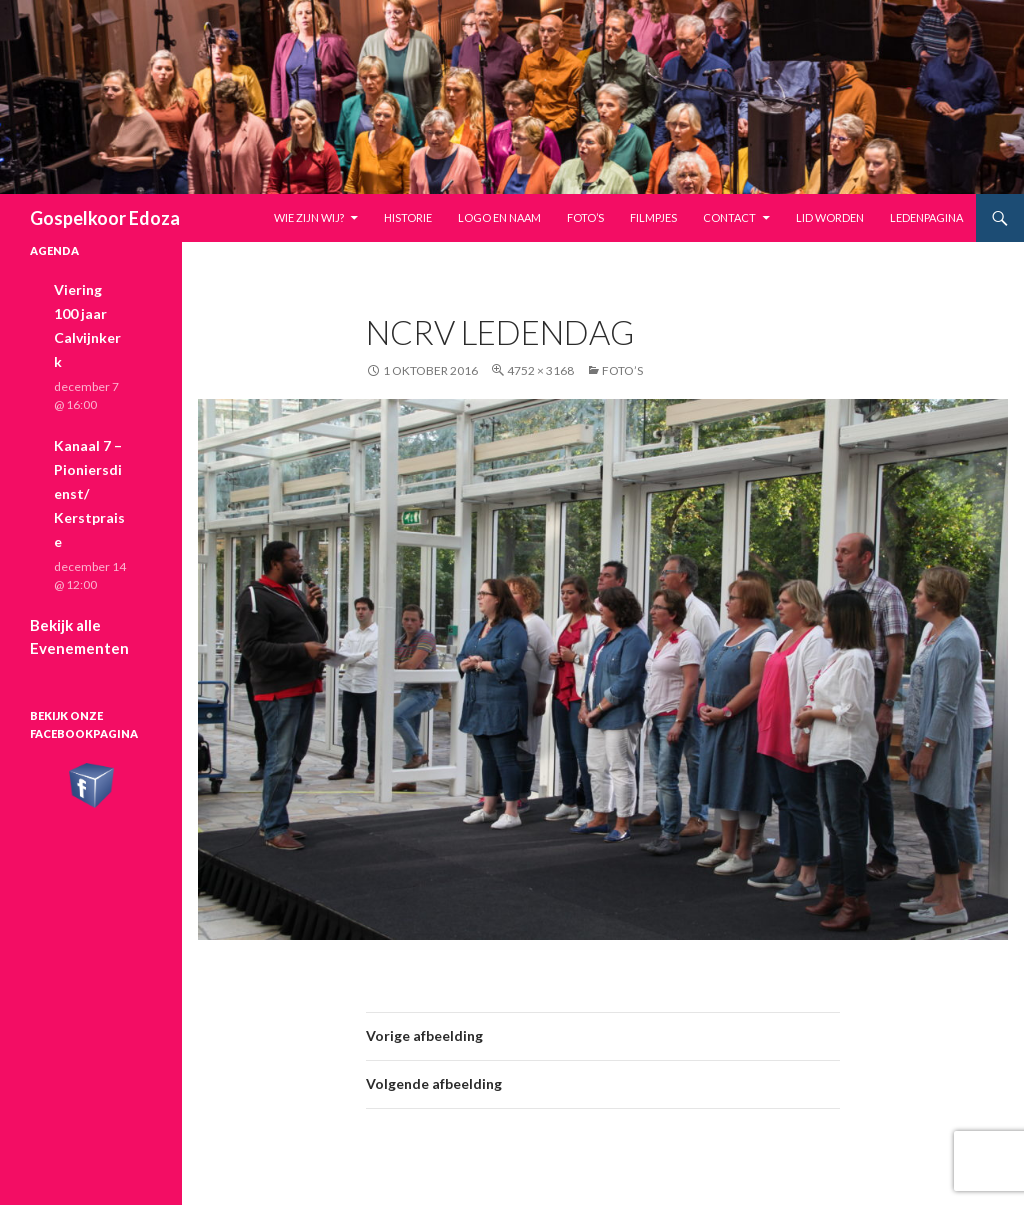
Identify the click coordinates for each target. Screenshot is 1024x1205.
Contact (729, 217)
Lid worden (830, 217)
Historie (408, 217)
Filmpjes (653, 217)
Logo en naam (499, 217)
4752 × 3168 (540, 370)
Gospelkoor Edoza (105, 218)
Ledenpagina (926, 217)
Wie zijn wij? (309, 217)
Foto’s (585, 217)
